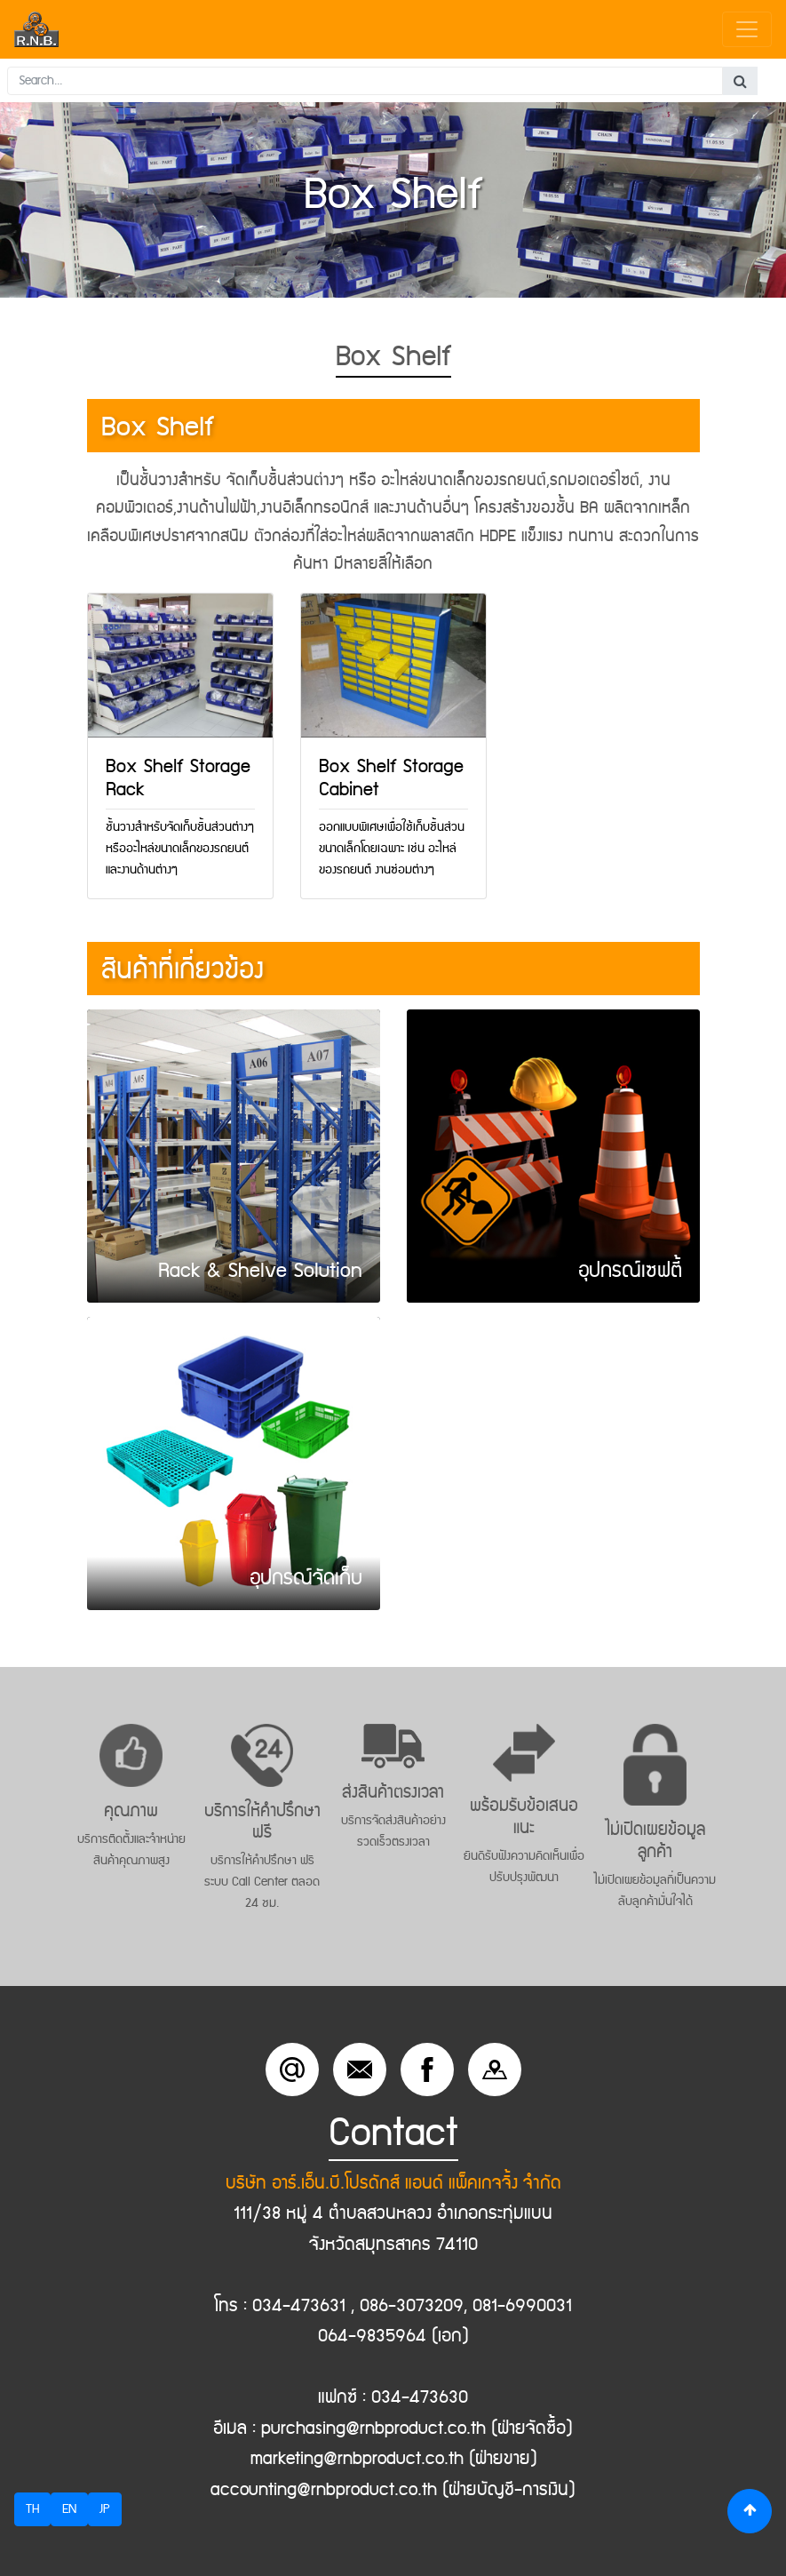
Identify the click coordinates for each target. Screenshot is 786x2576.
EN (69, 2509)
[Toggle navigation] (747, 29)
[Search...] (365, 81)
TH (32, 2509)
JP (104, 2509)
